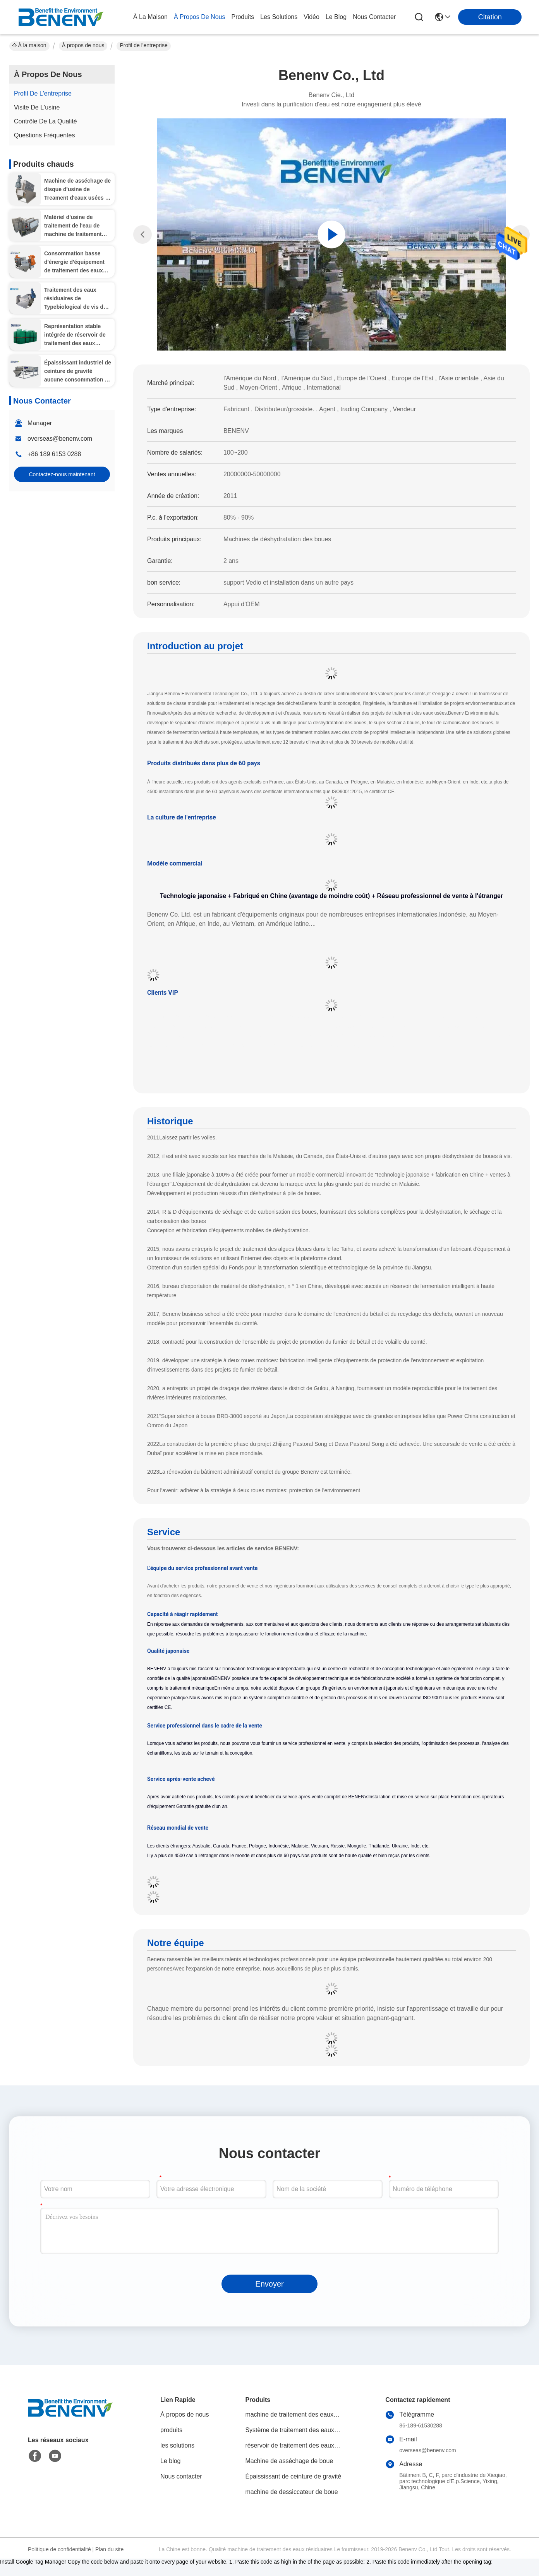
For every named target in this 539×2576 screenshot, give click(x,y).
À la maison (150, 17)
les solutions (278, 17)
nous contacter (374, 17)
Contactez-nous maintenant (62, 474)
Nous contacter (181, 2476)
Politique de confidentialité (59, 2549)
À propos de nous (199, 17)
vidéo (311, 17)
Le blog (170, 2461)
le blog (336, 17)
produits (242, 17)
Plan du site (109, 2549)
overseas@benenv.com (59, 438)
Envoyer (269, 2284)
